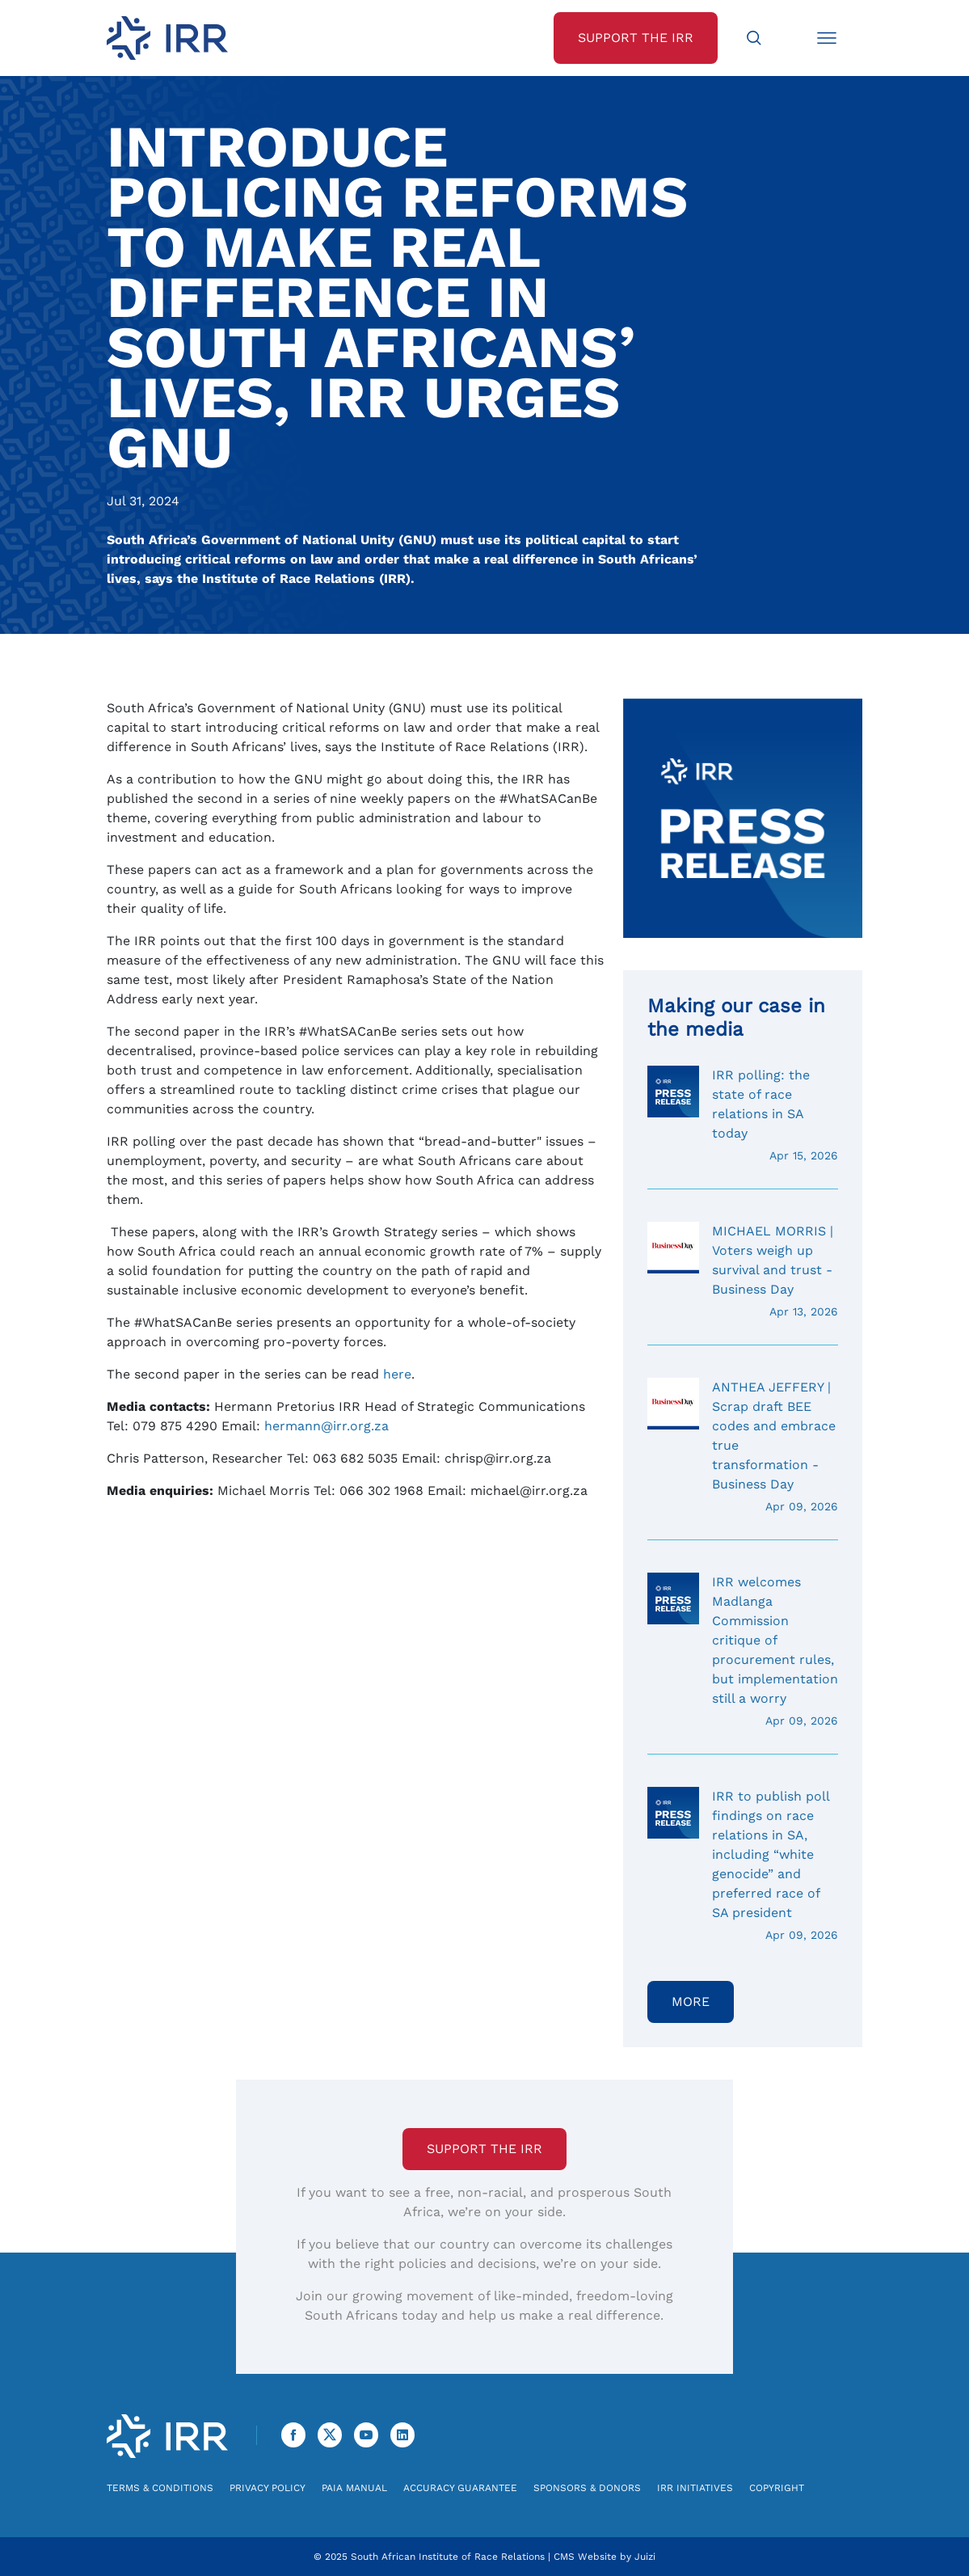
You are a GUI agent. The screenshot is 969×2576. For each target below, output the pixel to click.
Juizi (644, 2556)
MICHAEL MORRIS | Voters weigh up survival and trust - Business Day (742, 1271)
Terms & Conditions (160, 2488)
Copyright (776, 2488)
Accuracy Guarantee (460, 2488)
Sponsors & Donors (587, 2488)
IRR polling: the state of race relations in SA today (742, 1115)
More (691, 2001)
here (397, 1374)
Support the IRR (484, 2148)
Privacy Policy (267, 2488)
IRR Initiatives (695, 2488)
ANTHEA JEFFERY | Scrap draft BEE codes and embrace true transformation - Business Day (742, 1446)
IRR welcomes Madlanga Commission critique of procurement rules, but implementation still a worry (742, 1651)
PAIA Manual (354, 2488)
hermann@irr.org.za (326, 1426)
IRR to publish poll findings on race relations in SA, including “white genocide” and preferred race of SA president (742, 1865)
